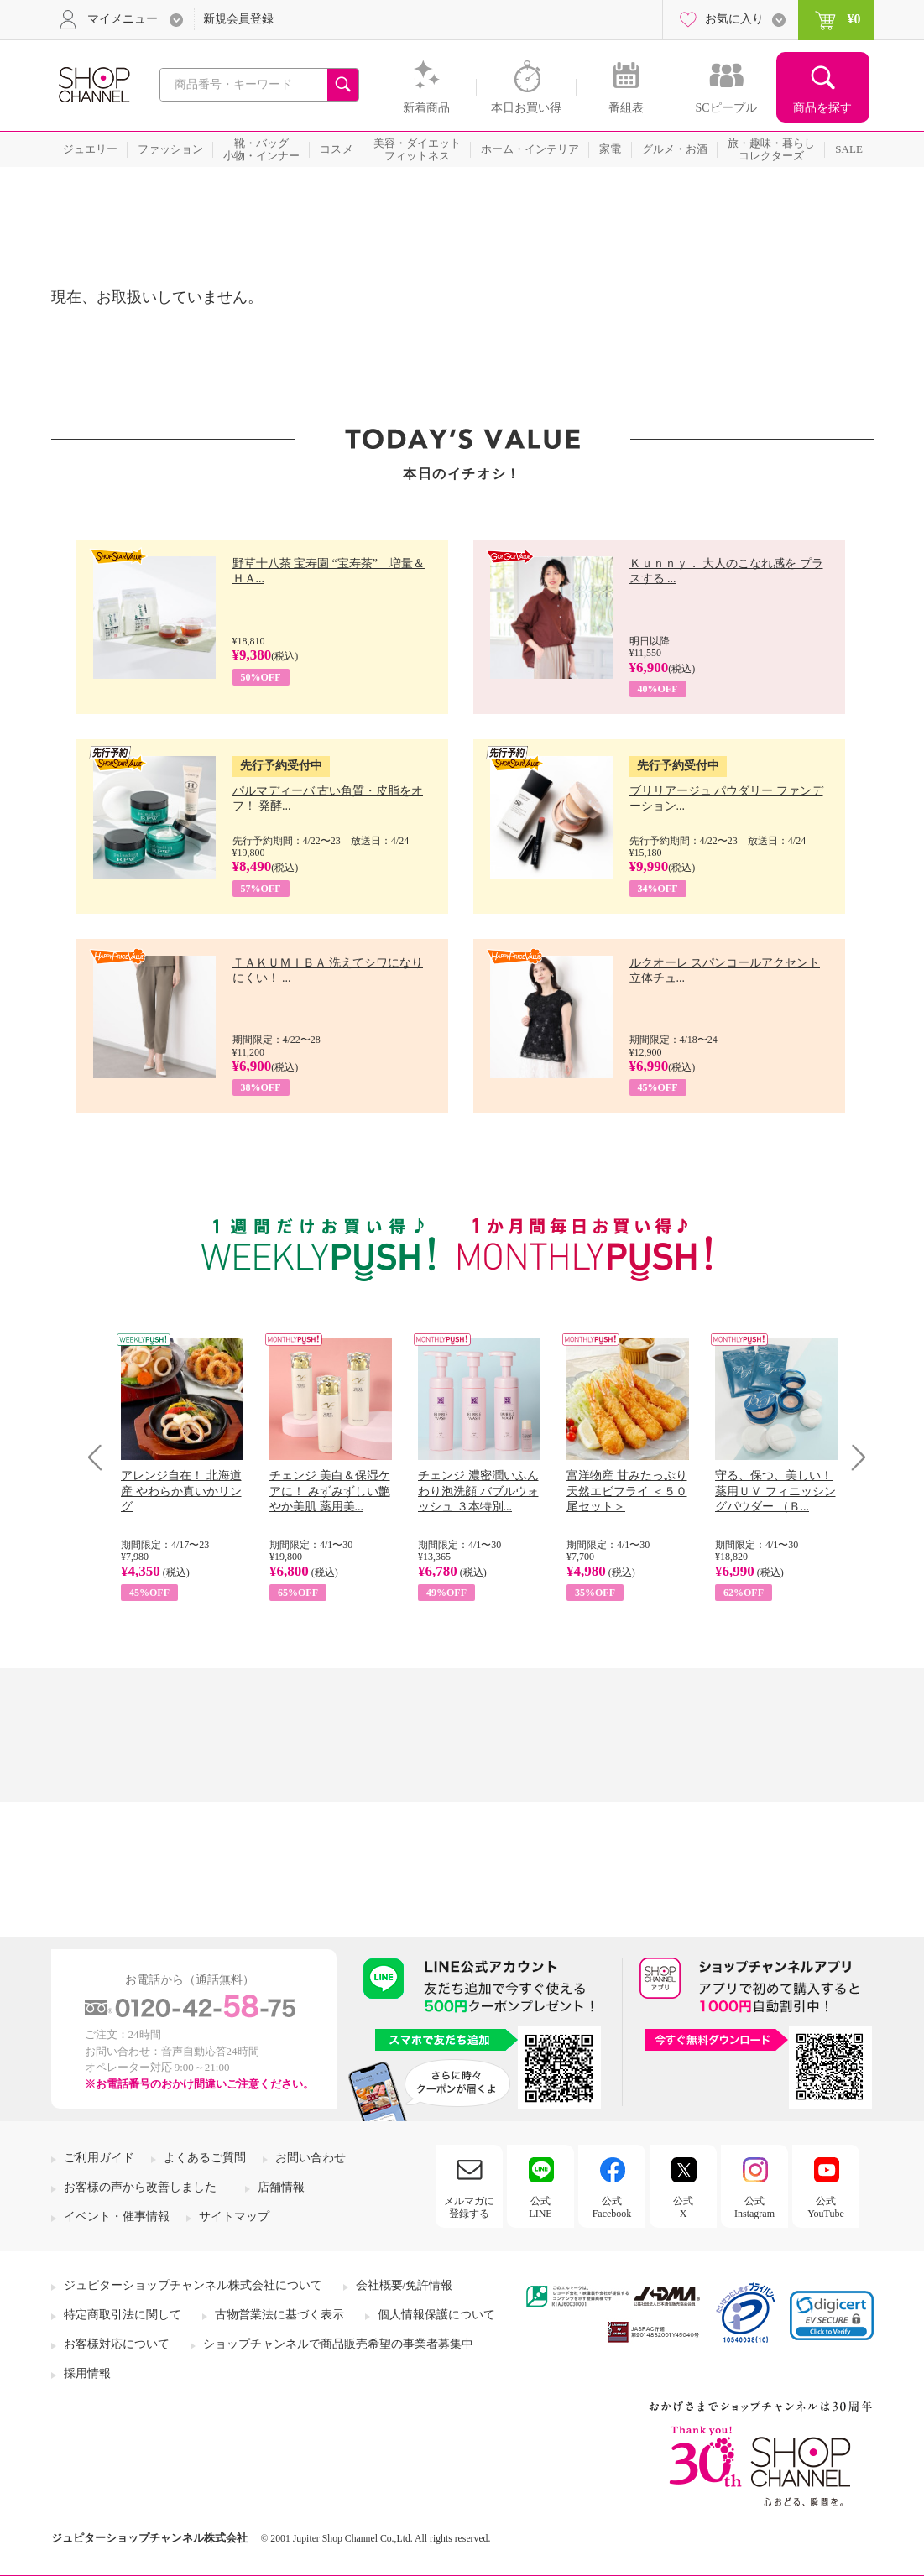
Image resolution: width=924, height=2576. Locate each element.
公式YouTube (825, 2207)
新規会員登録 (238, 19)
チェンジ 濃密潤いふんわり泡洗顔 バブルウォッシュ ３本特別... (478, 1490)
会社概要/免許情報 (404, 2285)
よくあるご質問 (205, 2157)
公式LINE (540, 2207)
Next (853, 1457)
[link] (832, 2315)
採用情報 (87, 2373)
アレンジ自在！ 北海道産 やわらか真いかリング (181, 1490)
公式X (683, 2207)
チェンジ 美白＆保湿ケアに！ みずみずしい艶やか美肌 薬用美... (329, 1490)
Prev (101, 1457)
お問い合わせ (310, 2157)
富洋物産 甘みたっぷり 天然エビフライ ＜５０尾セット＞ (626, 1490)
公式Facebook (612, 2207)
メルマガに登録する (469, 2207)
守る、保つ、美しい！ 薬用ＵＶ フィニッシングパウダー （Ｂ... (775, 1490)
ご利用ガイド (99, 2157)
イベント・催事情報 (117, 2216)
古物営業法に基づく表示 (279, 2314)
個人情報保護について (436, 2314)
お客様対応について (117, 2344)
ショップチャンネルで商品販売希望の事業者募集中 (338, 2344)
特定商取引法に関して (122, 2314)
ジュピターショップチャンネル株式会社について (193, 2285)
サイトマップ (234, 2216)
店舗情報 (281, 2187)
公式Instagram (754, 2207)
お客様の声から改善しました (140, 2187)
